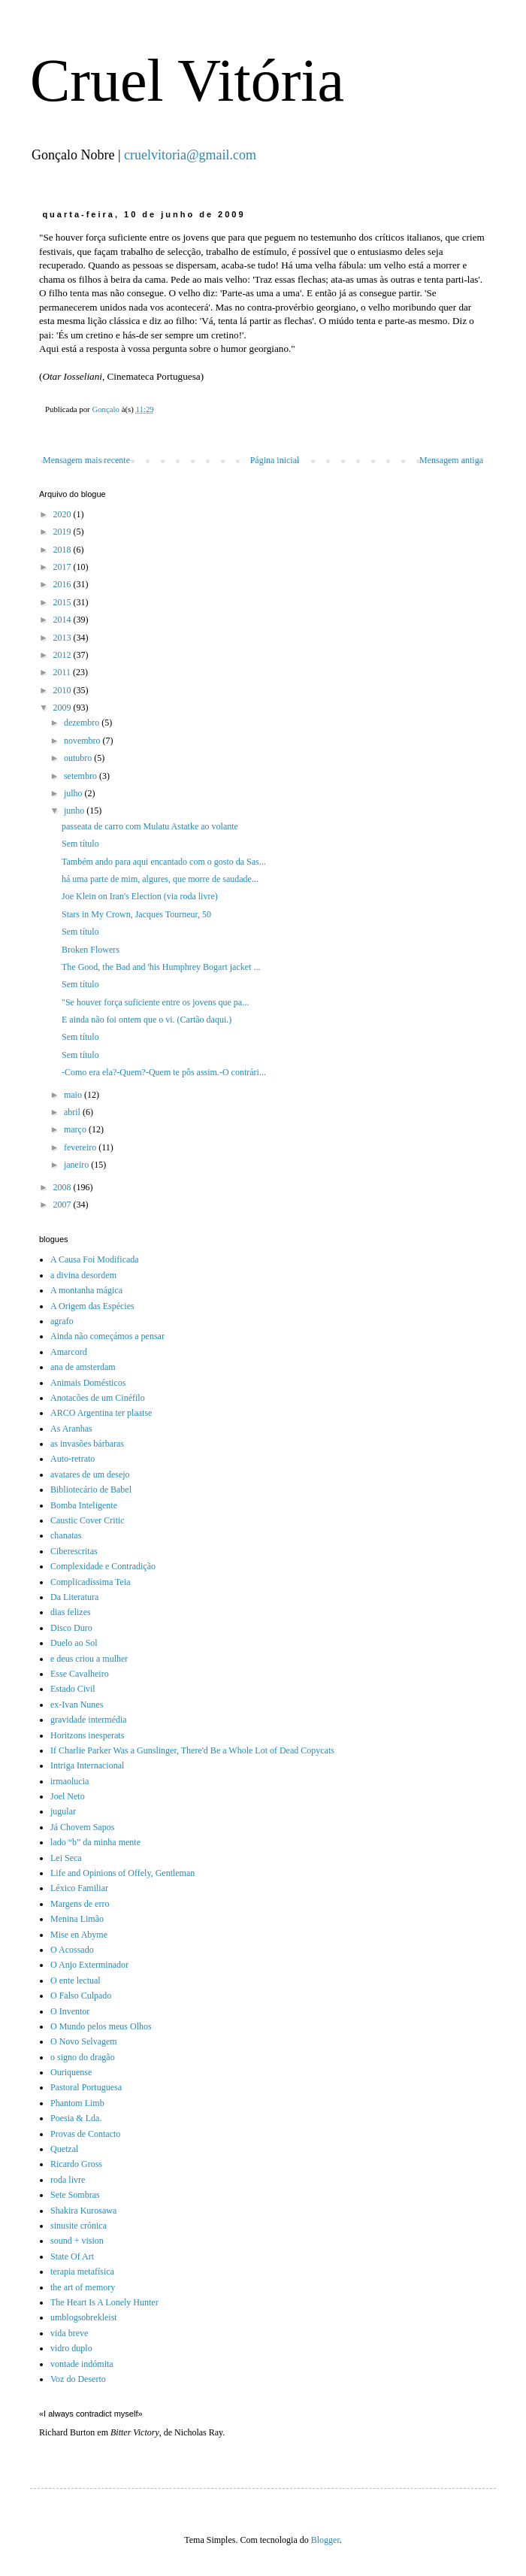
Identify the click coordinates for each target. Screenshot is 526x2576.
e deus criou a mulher (89, 1658)
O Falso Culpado (80, 1995)
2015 (63, 602)
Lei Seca (66, 1858)
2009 (63, 707)
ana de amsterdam (83, 1367)
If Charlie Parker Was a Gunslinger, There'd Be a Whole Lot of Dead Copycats (192, 1750)
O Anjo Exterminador (89, 1964)
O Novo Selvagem (83, 2041)
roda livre (67, 2179)
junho (75, 810)
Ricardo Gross (76, 2164)
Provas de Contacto (85, 2134)
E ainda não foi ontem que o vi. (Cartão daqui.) (146, 1019)
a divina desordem (83, 1275)
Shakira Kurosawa (83, 2210)
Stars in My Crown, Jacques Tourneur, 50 (136, 914)
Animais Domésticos (87, 1382)
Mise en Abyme (78, 1934)
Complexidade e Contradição (103, 1566)
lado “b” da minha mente (95, 1842)
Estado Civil (72, 1688)
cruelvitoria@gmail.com (190, 154)
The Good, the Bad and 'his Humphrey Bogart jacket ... (161, 967)
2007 (63, 1204)
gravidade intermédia (88, 1719)
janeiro (77, 1164)
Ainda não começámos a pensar (107, 1336)
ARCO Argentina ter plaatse (101, 1413)
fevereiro (81, 1147)
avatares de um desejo (90, 1474)
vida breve (69, 2333)
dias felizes (70, 1612)
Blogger (325, 2540)
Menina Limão (77, 1919)
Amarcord (68, 1352)
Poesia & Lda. (75, 2118)
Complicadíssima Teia (90, 1582)
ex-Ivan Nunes (76, 1704)
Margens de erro (79, 1904)
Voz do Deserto (78, 2379)
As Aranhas (71, 1428)
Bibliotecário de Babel (91, 1489)
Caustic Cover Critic (87, 1520)
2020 (63, 514)
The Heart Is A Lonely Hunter (104, 2302)
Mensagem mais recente (86, 460)
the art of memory (82, 2287)
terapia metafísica (82, 2271)
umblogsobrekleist (83, 2317)
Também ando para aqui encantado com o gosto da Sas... (164, 861)
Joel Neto (67, 1796)
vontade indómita (81, 2364)
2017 (63, 567)
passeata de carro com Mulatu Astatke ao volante (150, 826)
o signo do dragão (82, 2057)
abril (73, 1112)
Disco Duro (71, 1628)
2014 (63, 619)
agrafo (62, 1321)
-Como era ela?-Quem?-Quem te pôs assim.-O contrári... (164, 1072)
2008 (63, 1187)
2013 (63, 637)
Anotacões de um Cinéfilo (97, 1398)
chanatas (65, 1535)
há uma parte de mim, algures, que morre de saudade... (160, 879)
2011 (63, 672)
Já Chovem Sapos (82, 1827)
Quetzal (64, 2149)
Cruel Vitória (187, 80)
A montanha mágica (86, 1290)
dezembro (82, 722)
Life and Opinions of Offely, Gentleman (122, 1873)
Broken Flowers (90, 949)
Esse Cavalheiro (79, 1673)
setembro (81, 776)
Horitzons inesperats (87, 1735)
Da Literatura (74, 1597)
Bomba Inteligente (83, 1505)
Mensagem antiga (451, 460)
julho (74, 793)
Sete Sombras (75, 2195)
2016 (63, 584)
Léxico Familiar (79, 1888)
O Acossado (72, 1949)
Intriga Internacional (87, 1765)
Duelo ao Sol (74, 1643)
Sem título (80, 843)
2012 (63, 655)
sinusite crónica (78, 2225)
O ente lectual (75, 1980)
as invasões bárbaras (87, 1443)
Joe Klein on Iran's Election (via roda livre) (140, 896)
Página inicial (275, 460)
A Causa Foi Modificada (94, 1259)
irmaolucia (69, 1781)
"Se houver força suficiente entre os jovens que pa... (155, 1002)
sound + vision (77, 2240)
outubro (79, 758)
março (76, 1129)
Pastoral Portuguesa (86, 2087)
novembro (83, 740)
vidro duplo (71, 2348)
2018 (63, 549)
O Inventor (69, 2011)
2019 (63, 531)
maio (74, 1094)
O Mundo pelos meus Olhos (101, 2026)
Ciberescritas (74, 1551)
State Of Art (72, 2256)
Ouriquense (71, 2072)
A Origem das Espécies (92, 1306)
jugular (63, 1811)
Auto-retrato (72, 1458)
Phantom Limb (77, 2103)
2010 (63, 690)
